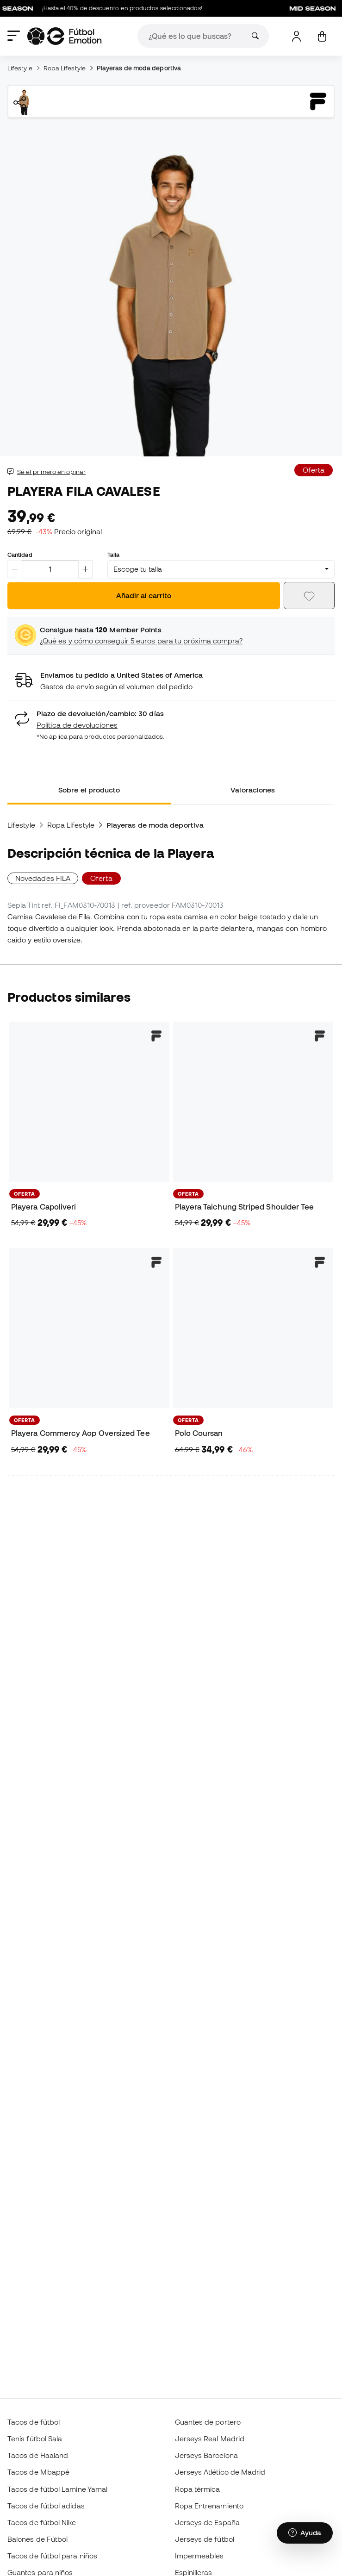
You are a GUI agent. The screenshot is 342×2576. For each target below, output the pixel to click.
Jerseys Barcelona (206, 2455)
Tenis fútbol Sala (34, 2438)
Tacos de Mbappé (38, 2472)
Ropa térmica (197, 2489)
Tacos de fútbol (33, 2422)
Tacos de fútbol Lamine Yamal (57, 2489)
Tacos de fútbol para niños (52, 2555)
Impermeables (199, 2555)
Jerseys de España (207, 2522)
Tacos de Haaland (37, 2455)
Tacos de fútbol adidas (46, 2505)
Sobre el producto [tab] (89, 790)
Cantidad (19, 554)
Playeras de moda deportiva (139, 68)
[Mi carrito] (322, 36)
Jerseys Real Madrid (209, 2438)
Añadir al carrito (143, 595)
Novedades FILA (42, 878)
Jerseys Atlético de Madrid (220, 2472)
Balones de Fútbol (37, 2539)
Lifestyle (19, 68)
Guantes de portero (208, 2422)
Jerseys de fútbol (204, 2539)
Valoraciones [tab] (252, 790)
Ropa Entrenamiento (209, 2505)
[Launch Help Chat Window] (305, 2533)
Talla (113, 554)
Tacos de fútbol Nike (41, 2522)
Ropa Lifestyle (65, 68)
